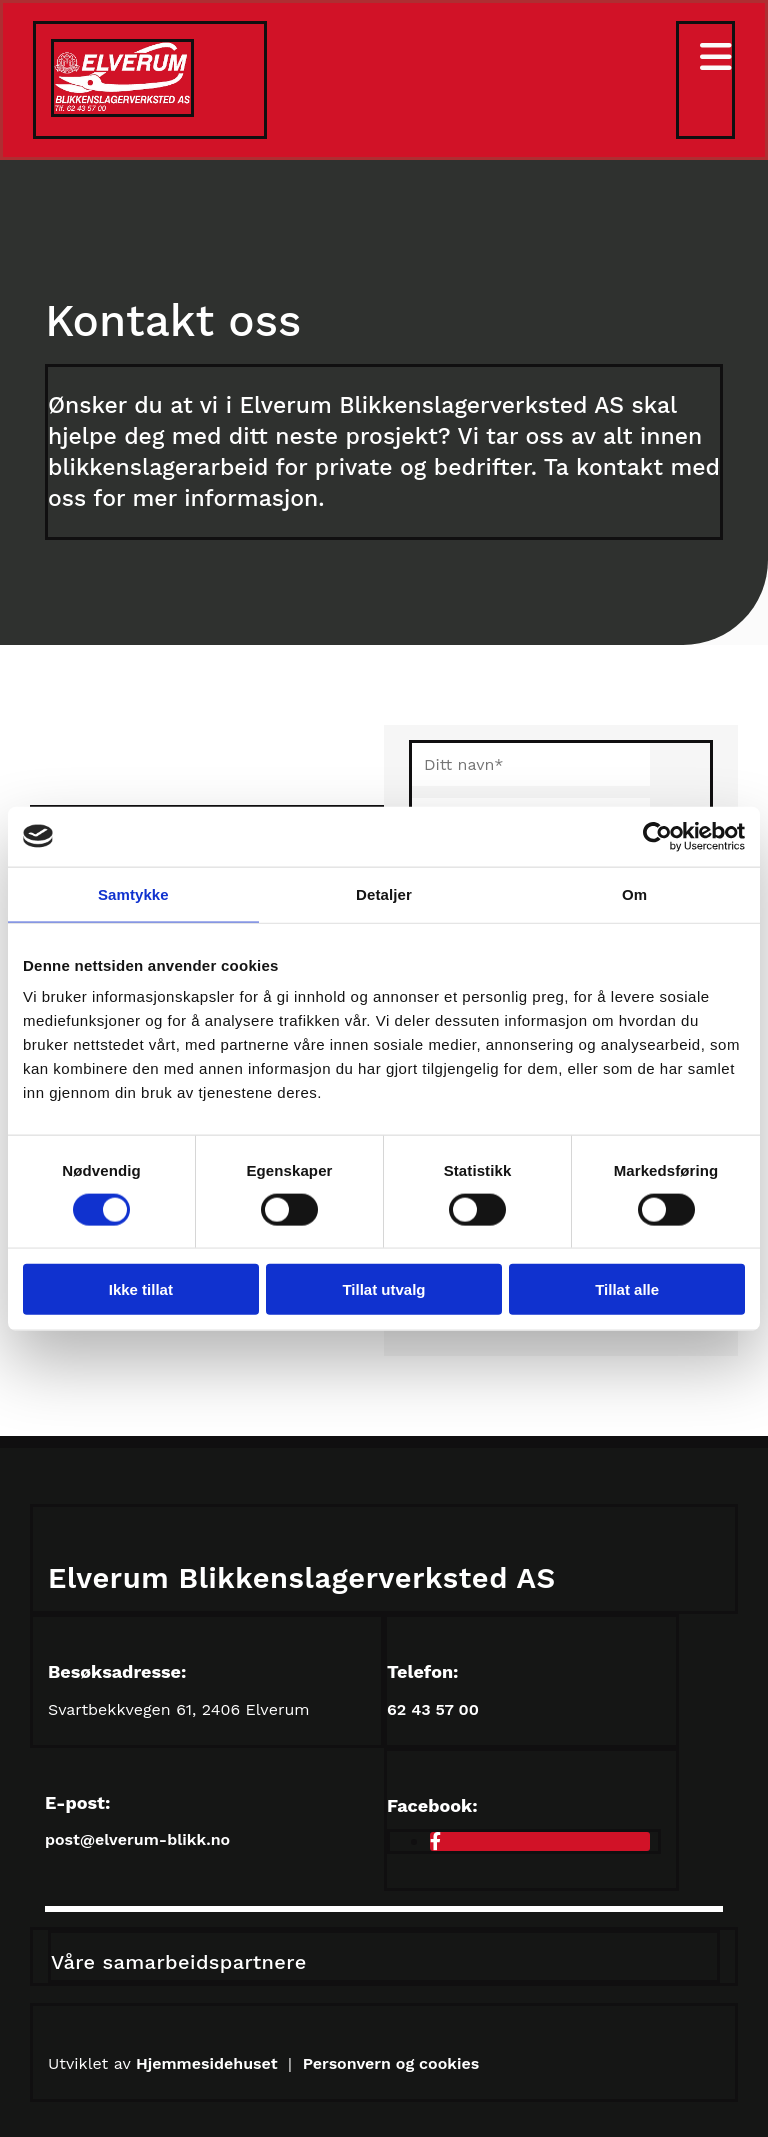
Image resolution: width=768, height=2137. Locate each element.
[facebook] (435, 1841)
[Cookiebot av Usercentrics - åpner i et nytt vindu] (657, 836)
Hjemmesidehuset (209, 2063)
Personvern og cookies (391, 2063)
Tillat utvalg (383, 1289)
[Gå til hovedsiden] (122, 111)
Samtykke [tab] (133, 893)
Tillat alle (627, 1289)
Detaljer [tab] (384, 893)
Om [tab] (634, 893)
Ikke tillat (141, 1289)
